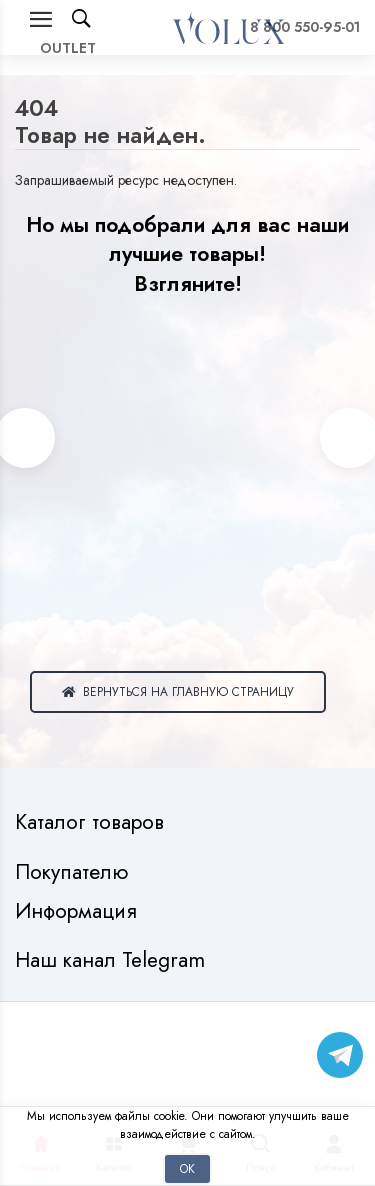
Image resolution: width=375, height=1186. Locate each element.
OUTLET (68, 48)
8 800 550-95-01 (305, 27)
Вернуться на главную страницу (178, 691)
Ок (187, 1168)
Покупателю (74, 872)
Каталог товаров (92, 822)
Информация (79, 911)
